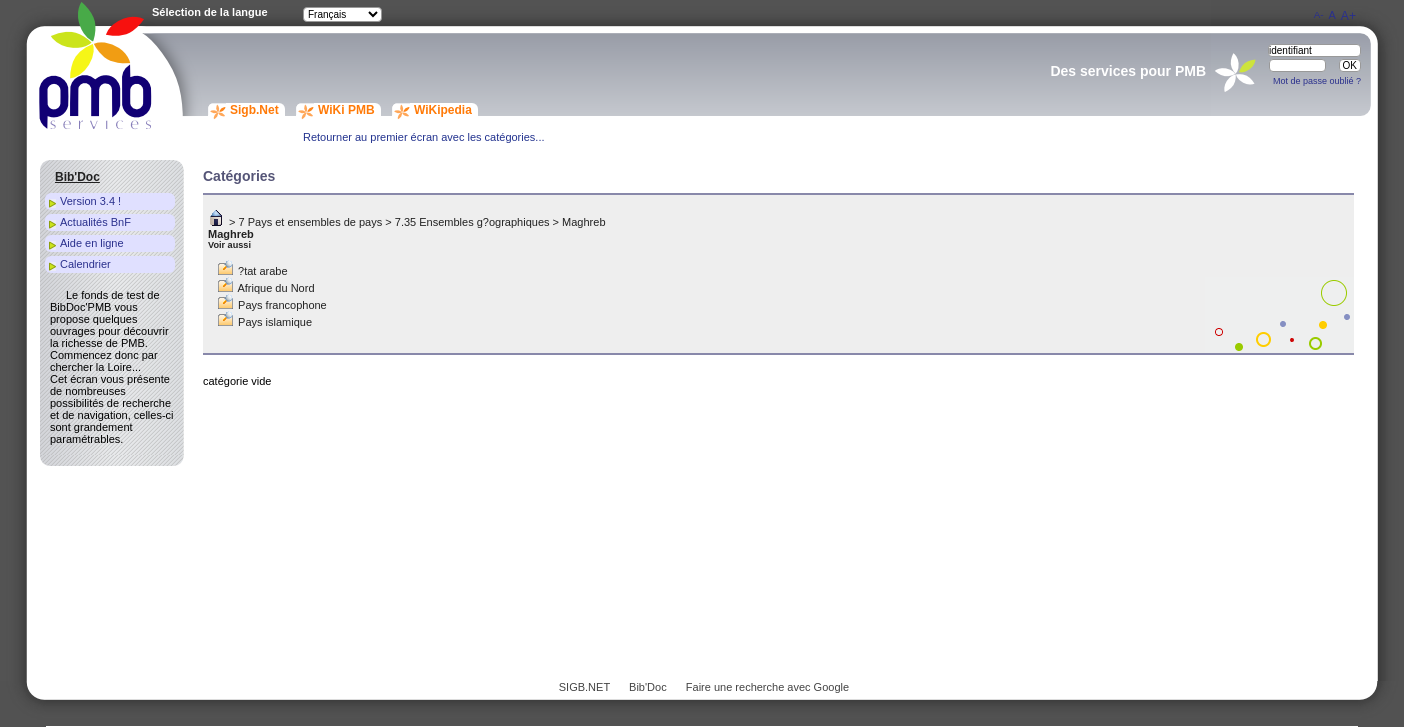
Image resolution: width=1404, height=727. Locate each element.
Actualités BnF (95, 222)
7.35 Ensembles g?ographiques (472, 222)
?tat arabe (263, 271)
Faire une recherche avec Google (767, 687)
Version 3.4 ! (90, 201)
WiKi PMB (346, 110)
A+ (1348, 16)
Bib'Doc (648, 687)
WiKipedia (443, 110)
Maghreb (583, 222)
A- (1319, 14)
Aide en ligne (92, 243)
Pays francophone (282, 305)
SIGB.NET (584, 687)
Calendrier (85, 264)
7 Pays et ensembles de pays (311, 222)
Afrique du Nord (275, 288)
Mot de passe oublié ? (1317, 81)
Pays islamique (275, 322)
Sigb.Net (254, 110)
